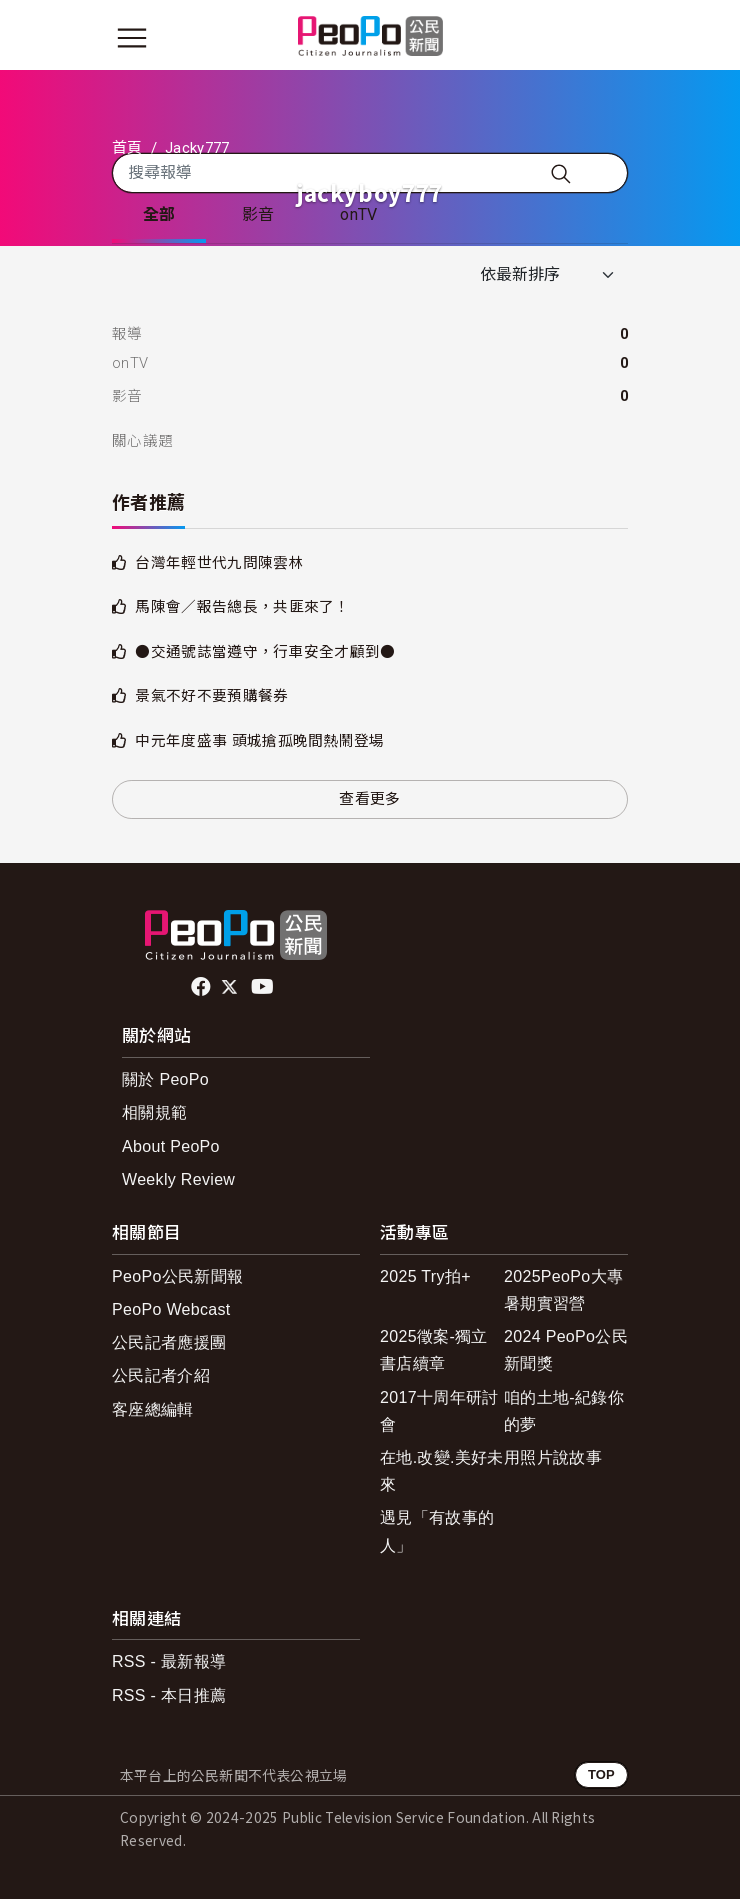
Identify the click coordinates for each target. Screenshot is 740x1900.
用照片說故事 (553, 1458)
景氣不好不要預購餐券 (211, 698)
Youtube (264, 988)
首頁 (127, 148)
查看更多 (369, 801)
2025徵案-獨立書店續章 (434, 1351)
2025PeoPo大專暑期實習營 (563, 1291)
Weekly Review (178, 1180)
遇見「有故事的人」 (437, 1533)
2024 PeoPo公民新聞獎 (566, 1351)
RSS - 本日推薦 (169, 1696)
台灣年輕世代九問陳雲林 (219, 564)
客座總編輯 (153, 1410)
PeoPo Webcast (171, 1310)
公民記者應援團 (169, 1343)
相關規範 (154, 1114)
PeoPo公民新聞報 (177, 1277)
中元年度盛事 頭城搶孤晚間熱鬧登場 (259, 742)
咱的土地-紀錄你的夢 (564, 1412)
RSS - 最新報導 (169, 1663)
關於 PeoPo (165, 1081)
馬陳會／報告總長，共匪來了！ (242, 609)
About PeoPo (171, 1147)
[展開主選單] (132, 38)
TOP (601, 1775)
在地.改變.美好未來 (442, 1472)
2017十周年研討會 (439, 1412)
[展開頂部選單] (608, 38)
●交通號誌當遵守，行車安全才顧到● (265, 653)
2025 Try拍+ (425, 1277)
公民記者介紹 (161, 1377)
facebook (202, 988)
